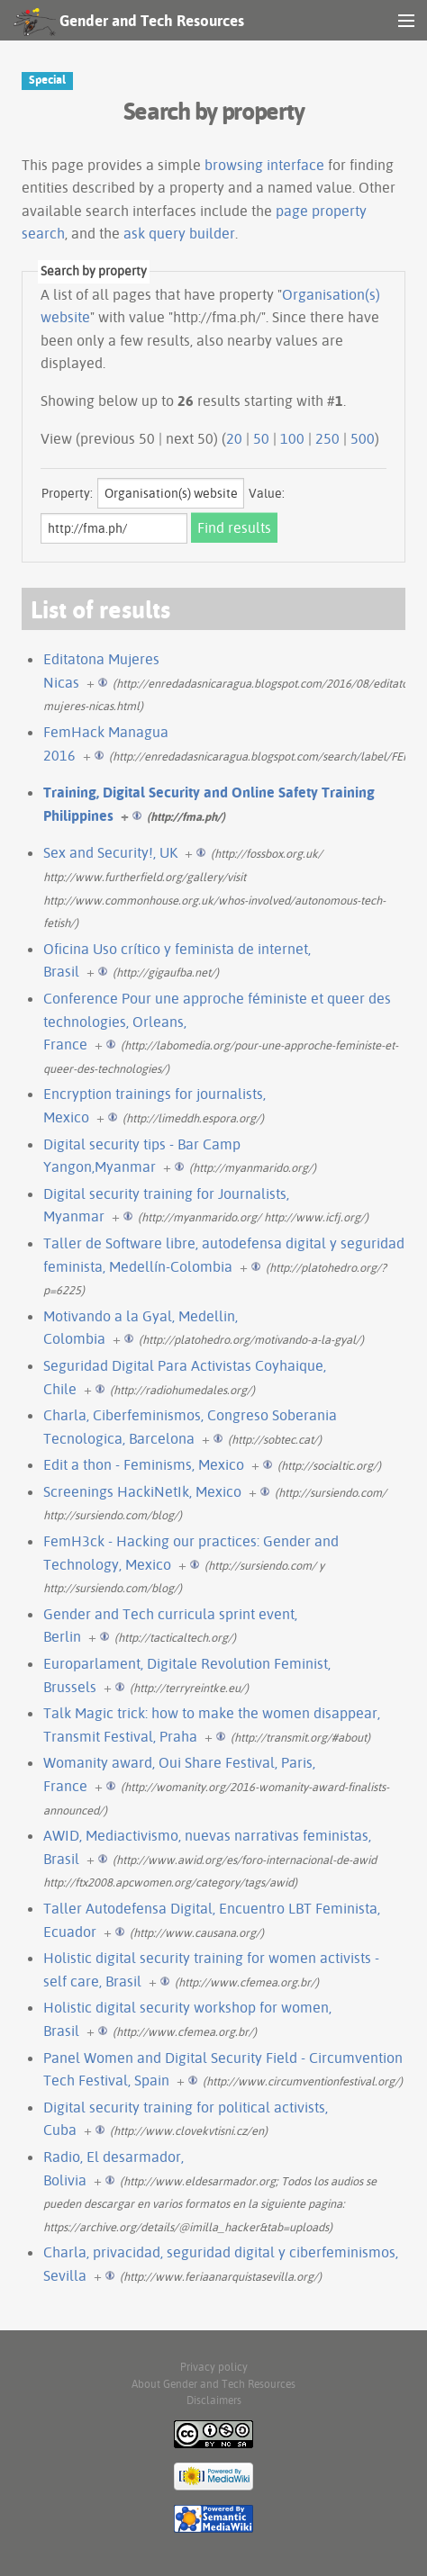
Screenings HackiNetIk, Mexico (142, 1491)
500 (362, 438)
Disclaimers (213, 2400)
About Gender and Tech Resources (213, 2384)
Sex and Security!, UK (110, 852)
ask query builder (179, 233)
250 (327, 438)
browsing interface (264, 165)
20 (234, 438)
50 (261, 438)
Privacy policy (214, 2366)
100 (292, 438)
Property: (67, 493)
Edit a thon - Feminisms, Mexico (143, 1464)
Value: (267, 493)
